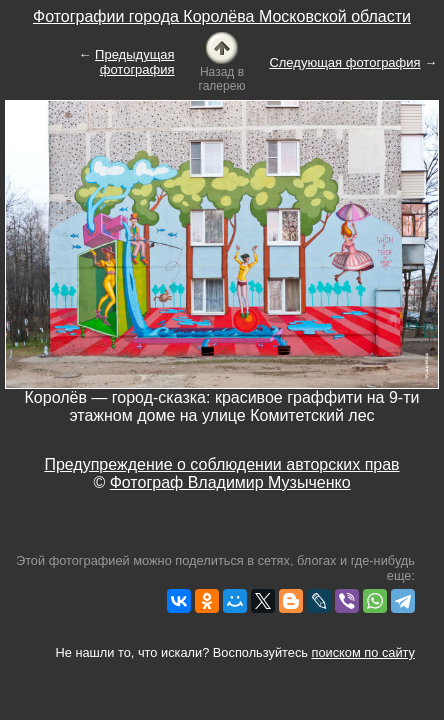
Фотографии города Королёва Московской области (222, 16)
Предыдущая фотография (135, 62)
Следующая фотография (344, 62)
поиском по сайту (363, 652)
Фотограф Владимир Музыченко (230, 482)
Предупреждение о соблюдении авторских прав (221, 464)
